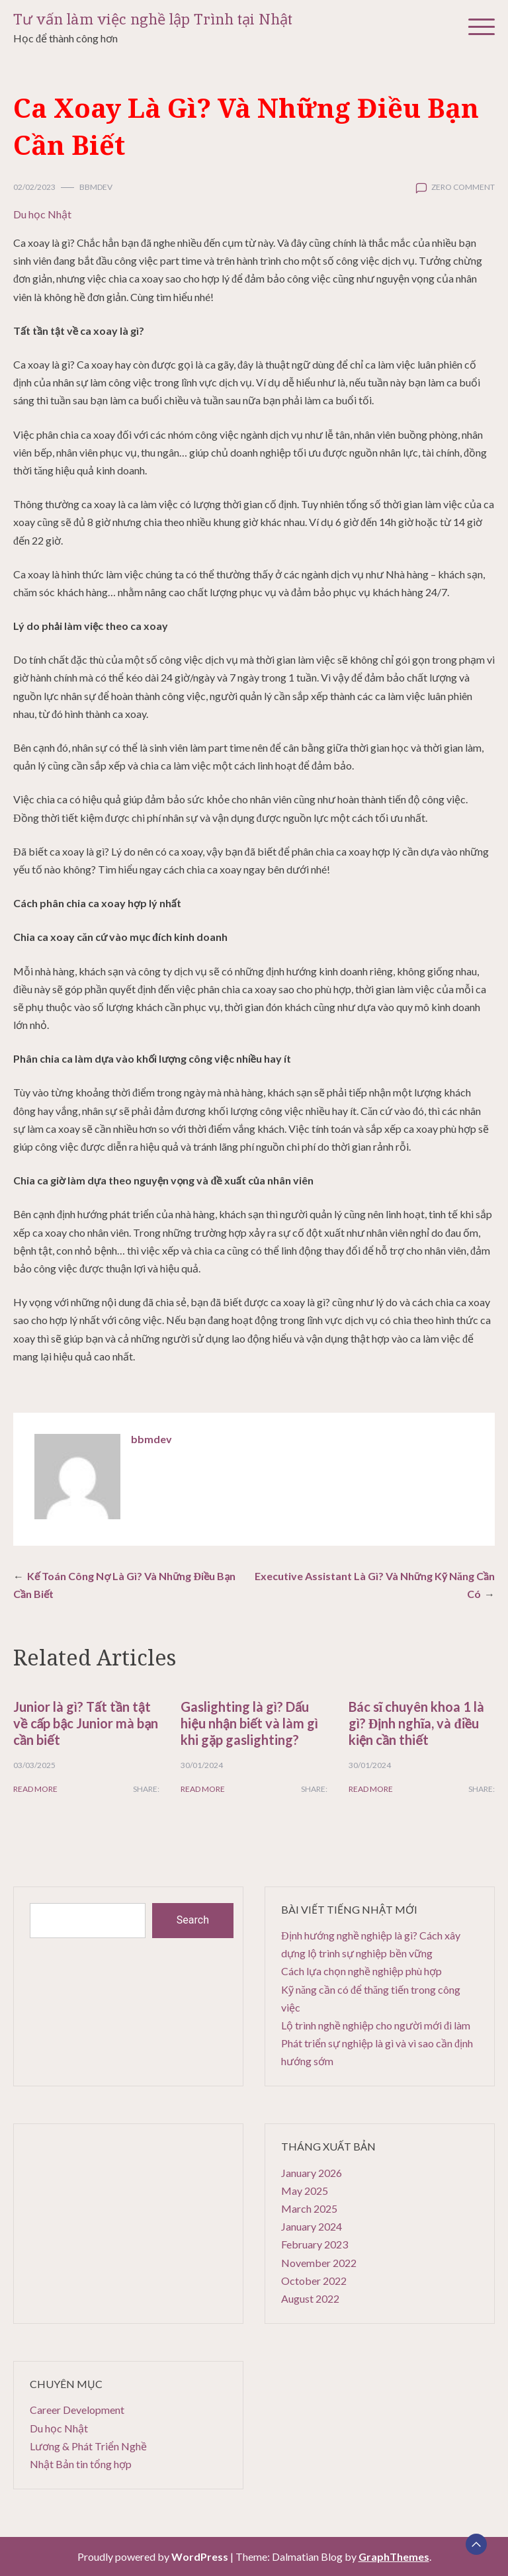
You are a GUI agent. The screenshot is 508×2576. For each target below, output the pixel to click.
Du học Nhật (42, 214)
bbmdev (95, 187)
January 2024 (311, 2226)
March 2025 (309, 2208)
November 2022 (319, 2262)
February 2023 (314, 2244)
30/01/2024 (202, 1765)
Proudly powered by (153, 2556)
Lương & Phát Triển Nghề (88, 2446)
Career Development (77, 2409)
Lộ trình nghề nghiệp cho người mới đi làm (375, 2025)
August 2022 (310, 2298)
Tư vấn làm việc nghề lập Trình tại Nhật (152, 19)
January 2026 (311, 2172)
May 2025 (304, 2190)
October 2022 (314, 2280)
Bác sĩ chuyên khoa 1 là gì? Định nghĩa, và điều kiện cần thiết (417, 1723)
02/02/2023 (34, 187)
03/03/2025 (34, 1765)
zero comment (463, 187)
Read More (35, 1789)
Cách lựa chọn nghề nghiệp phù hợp (361, 1971)
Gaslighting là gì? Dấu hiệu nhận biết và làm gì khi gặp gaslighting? (249, 1723)
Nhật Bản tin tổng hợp (81, 2464)
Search (193, 1920)
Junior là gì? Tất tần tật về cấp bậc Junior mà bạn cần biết (85, 1723)
